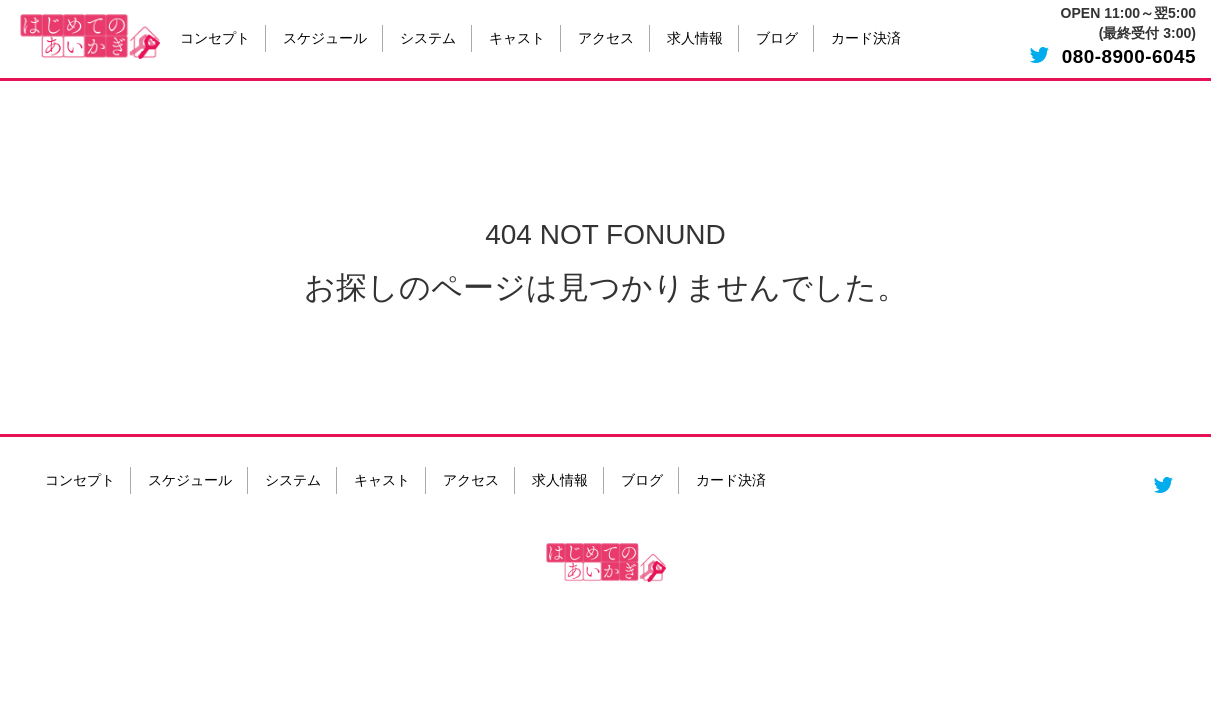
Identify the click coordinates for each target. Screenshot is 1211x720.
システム (428, 39)
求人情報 (695, 39)
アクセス (606, 39)
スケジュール (325, 39)
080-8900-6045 (1129, 56)
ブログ (777, 39)
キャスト (517, 39)
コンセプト (215, 39)
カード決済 (866, 39)
